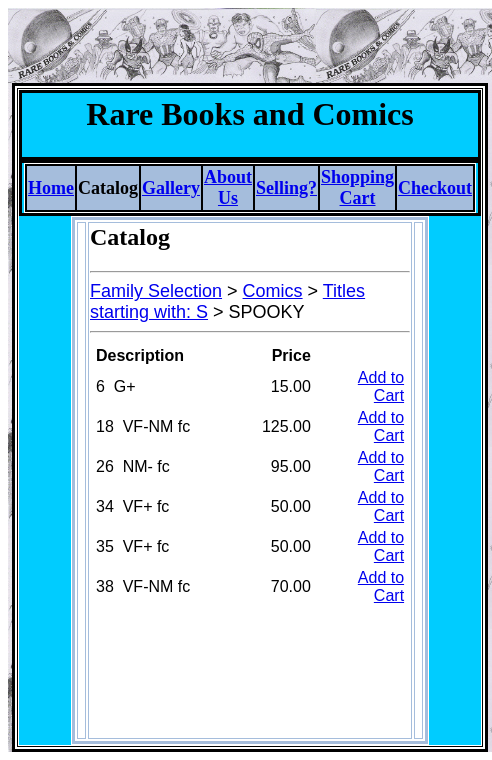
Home (51, 188)
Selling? (286, 188)
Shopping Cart (357, 187)
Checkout (435, 188)
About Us (228, 187)
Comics (273, 291)
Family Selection (156, 291)
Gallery (171, 188)
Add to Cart (381, 386)
